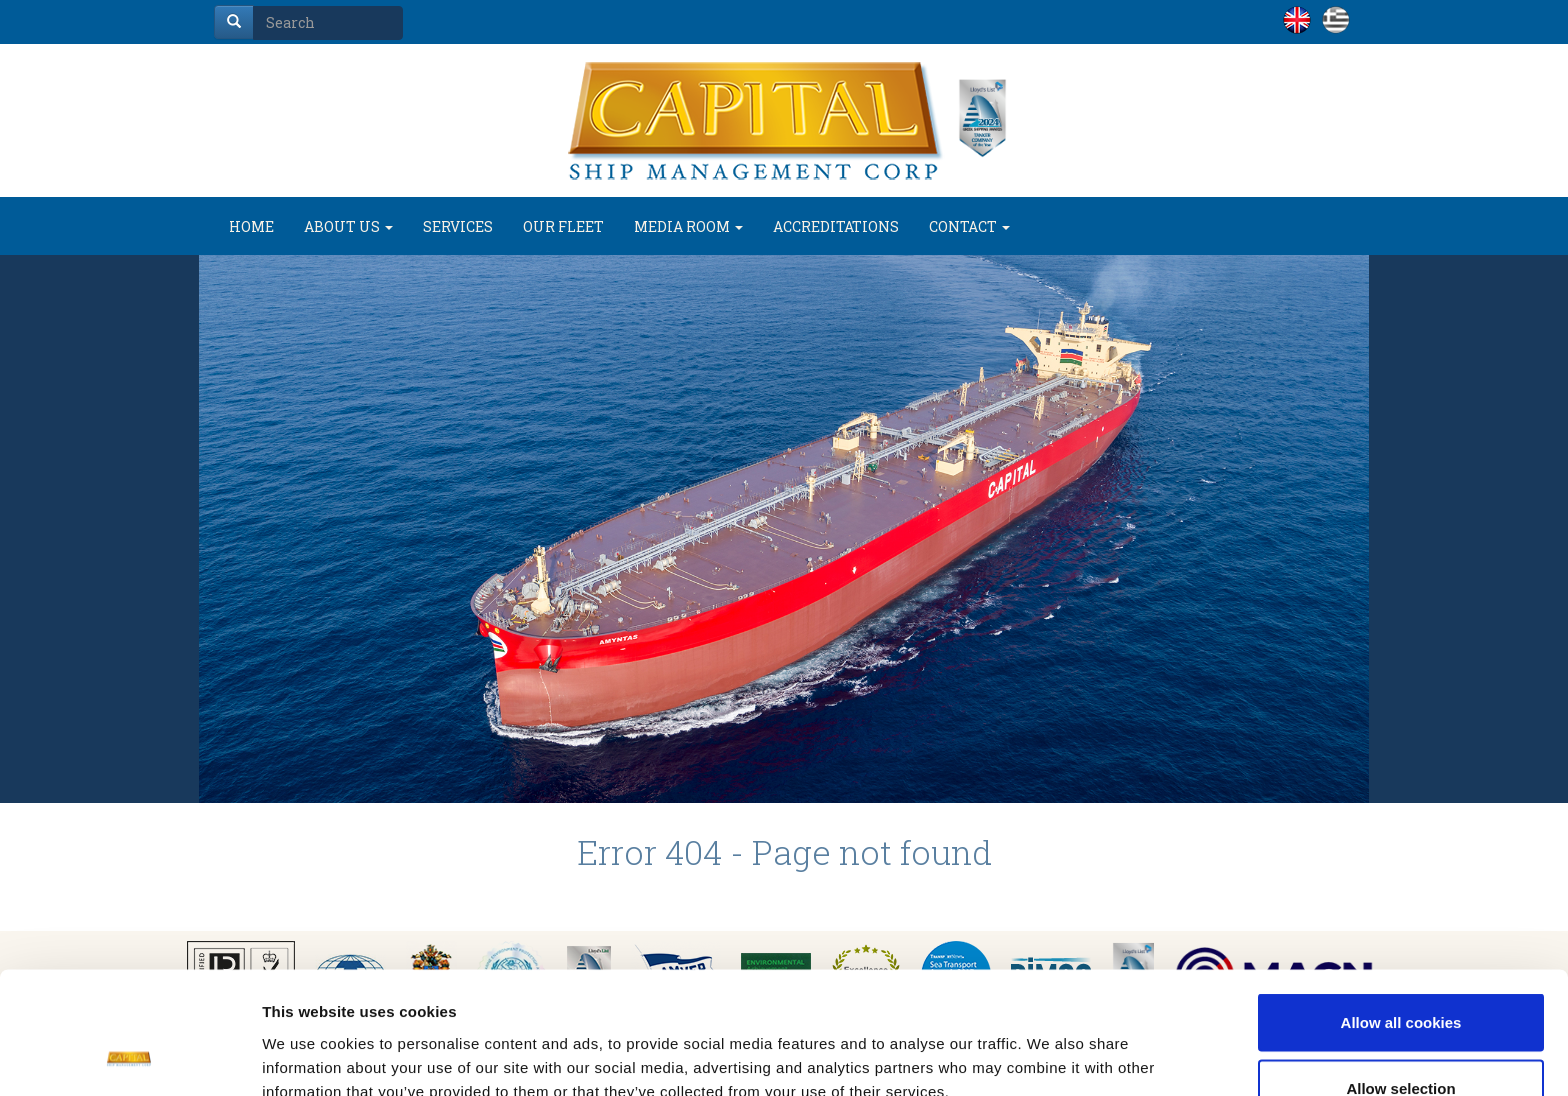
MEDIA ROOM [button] (688, 226)
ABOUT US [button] (348, 226)
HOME (251, 226)
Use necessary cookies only (1401, 1042)
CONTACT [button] (969, 226)
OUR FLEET (563, 226)
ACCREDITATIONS (836, 226)
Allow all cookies (1401, 911)
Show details (1049, 1044)
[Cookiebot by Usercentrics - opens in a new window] (129, 1057)
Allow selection (1400, 977)
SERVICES (458, 226)
